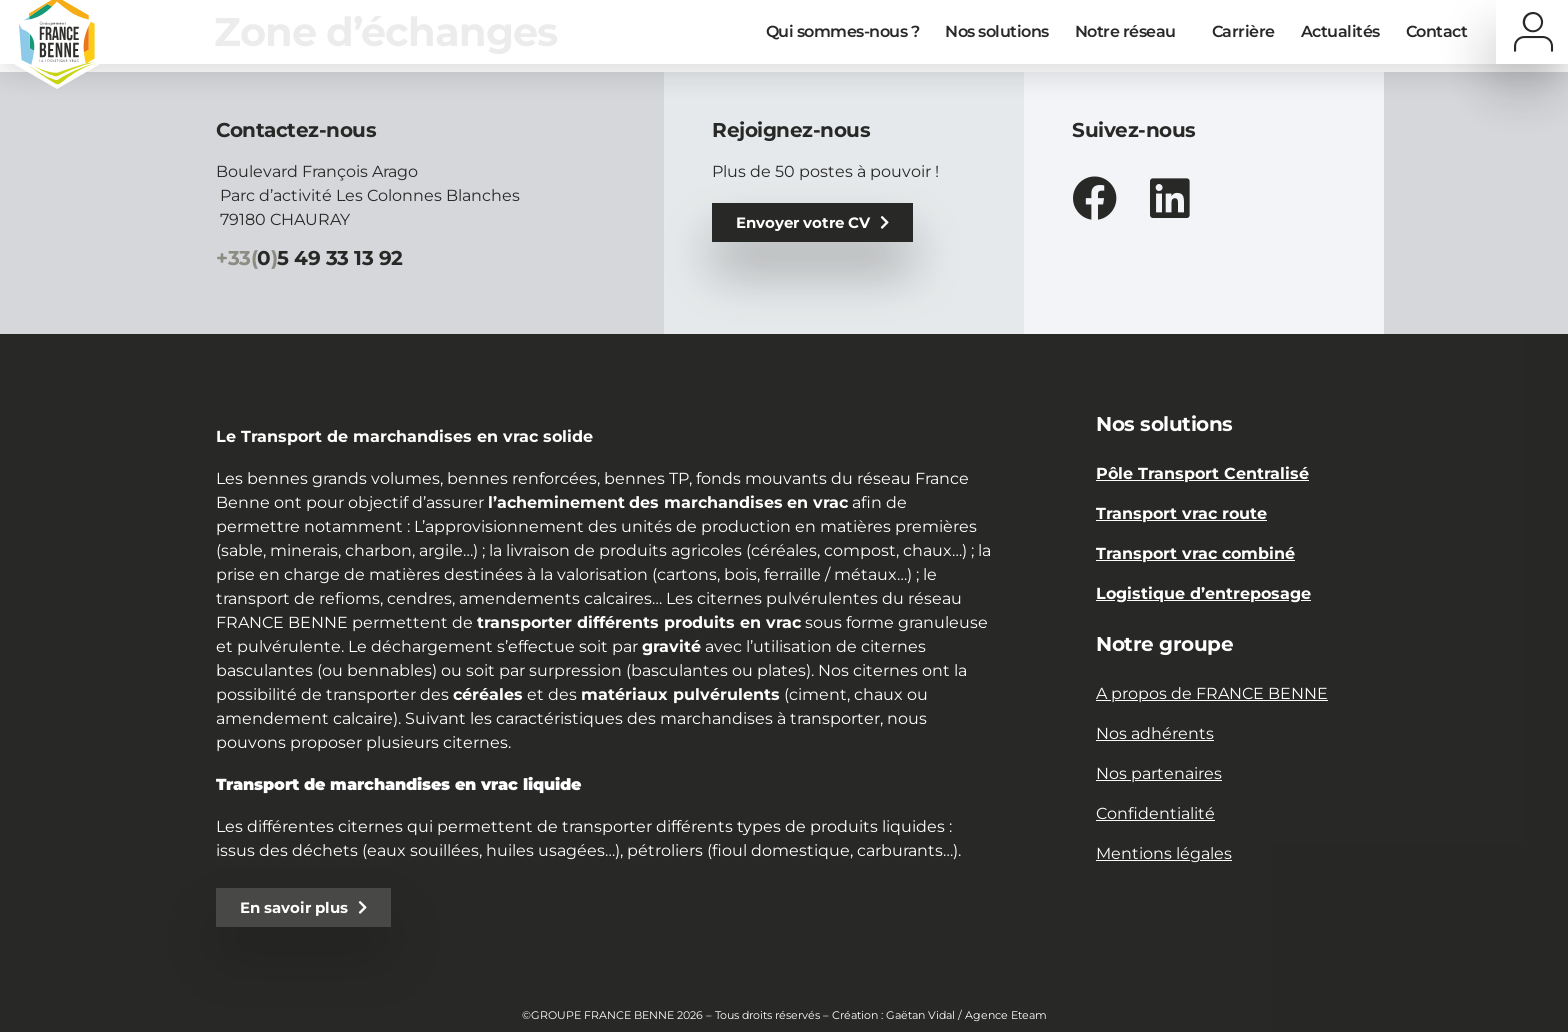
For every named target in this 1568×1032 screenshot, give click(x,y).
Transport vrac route (1181, 513)
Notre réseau (1130, 32)
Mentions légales (1164, 853)
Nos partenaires (1159, 773)
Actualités (1340, 31)
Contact (1437, 31)
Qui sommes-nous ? (843, 31)
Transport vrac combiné (1195, 553)
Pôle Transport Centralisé (1202, 473)
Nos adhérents (1155, 733)
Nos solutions (997, 31)
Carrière (1243, 31)
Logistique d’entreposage (1203, 593)
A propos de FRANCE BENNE (1212, 693)
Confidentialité (1155, 813)
